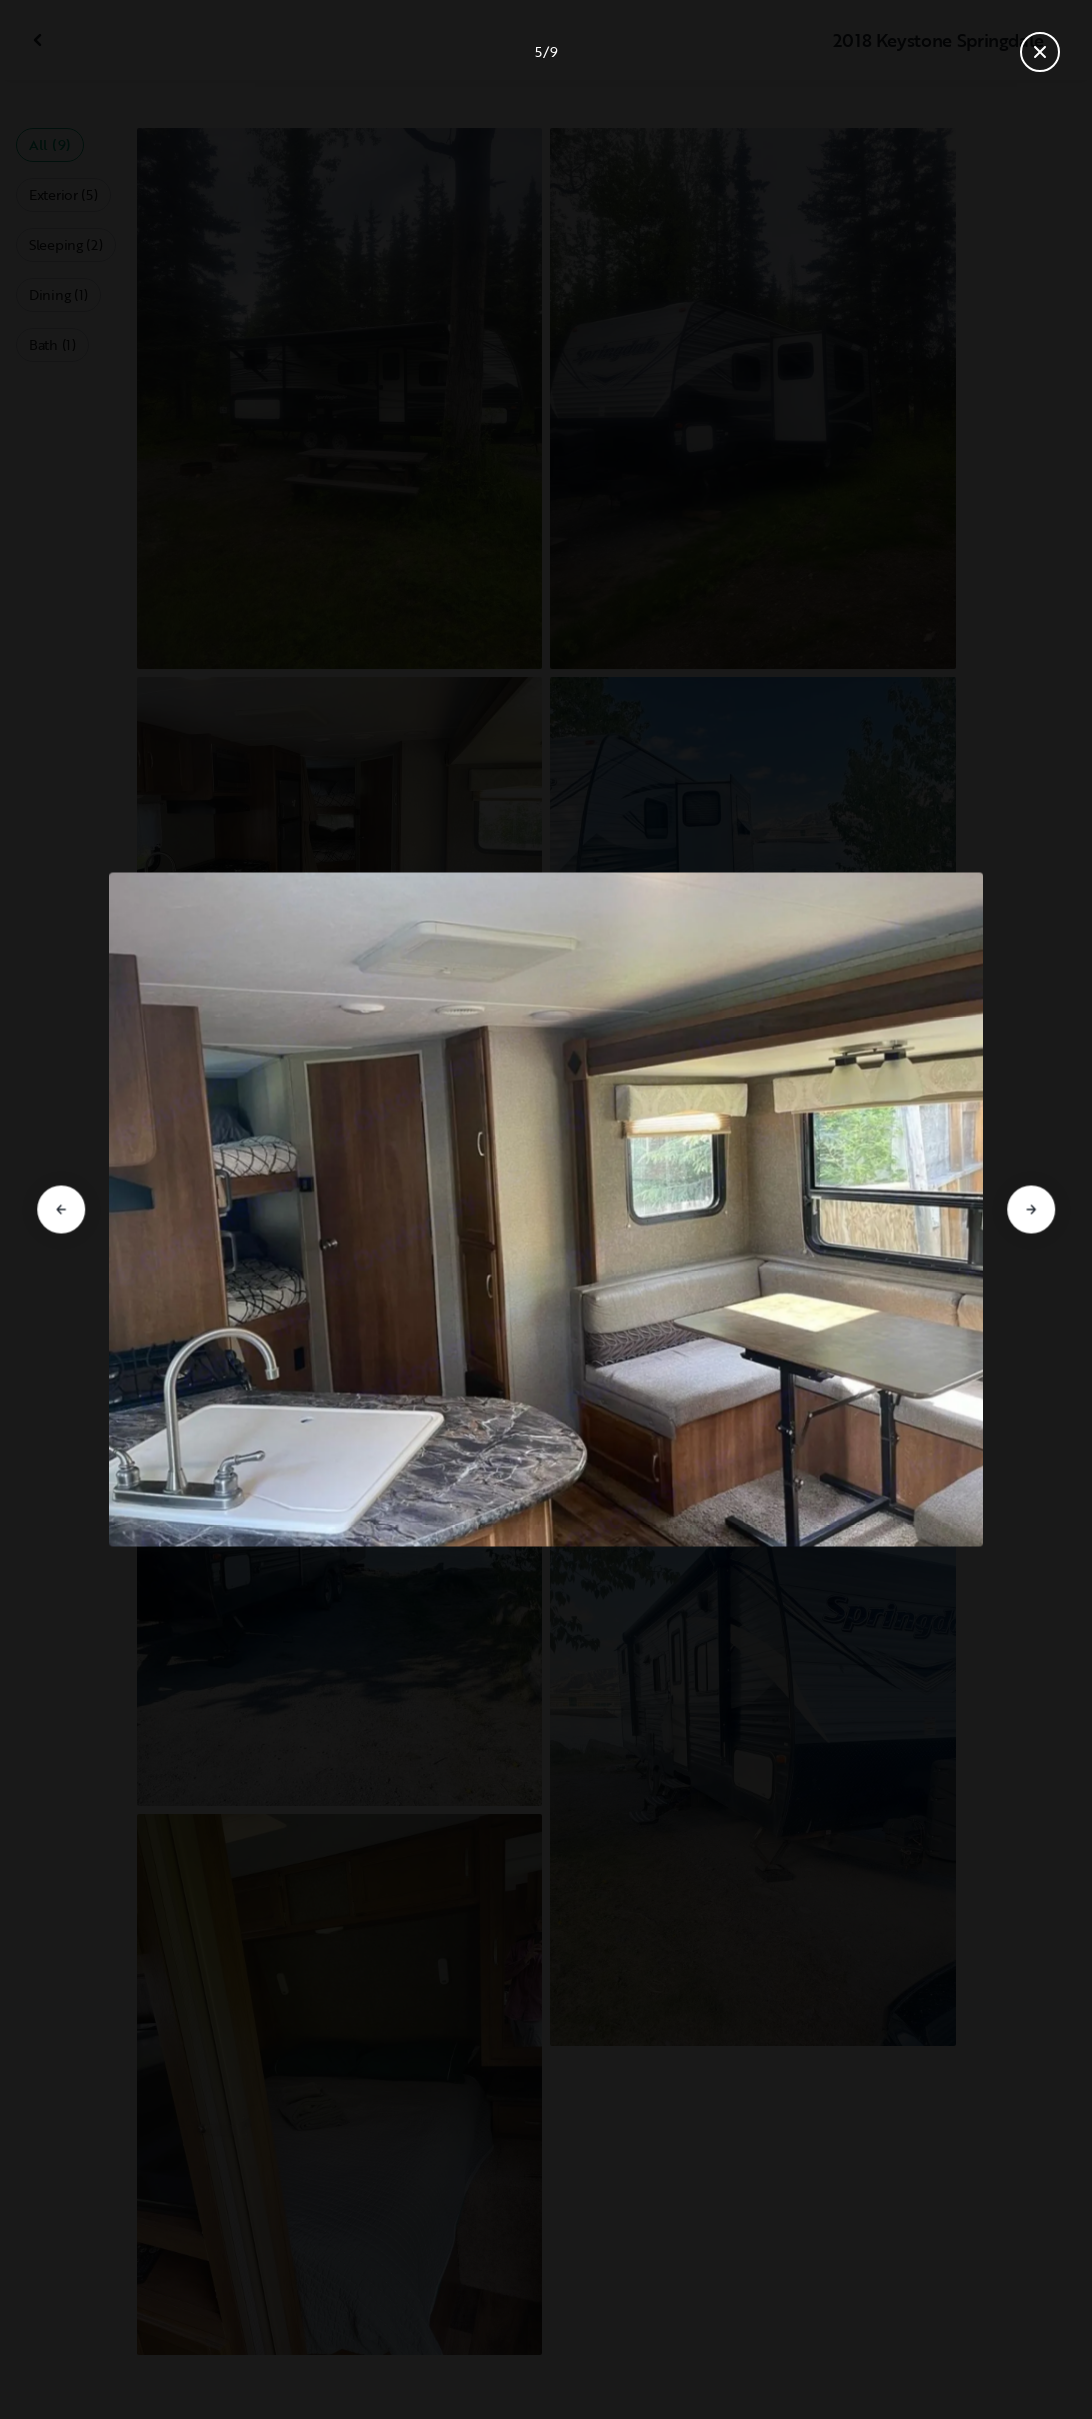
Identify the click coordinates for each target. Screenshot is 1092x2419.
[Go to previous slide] (61, 1210)
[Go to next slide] (1031, 1210)
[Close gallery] (1040, 52)
